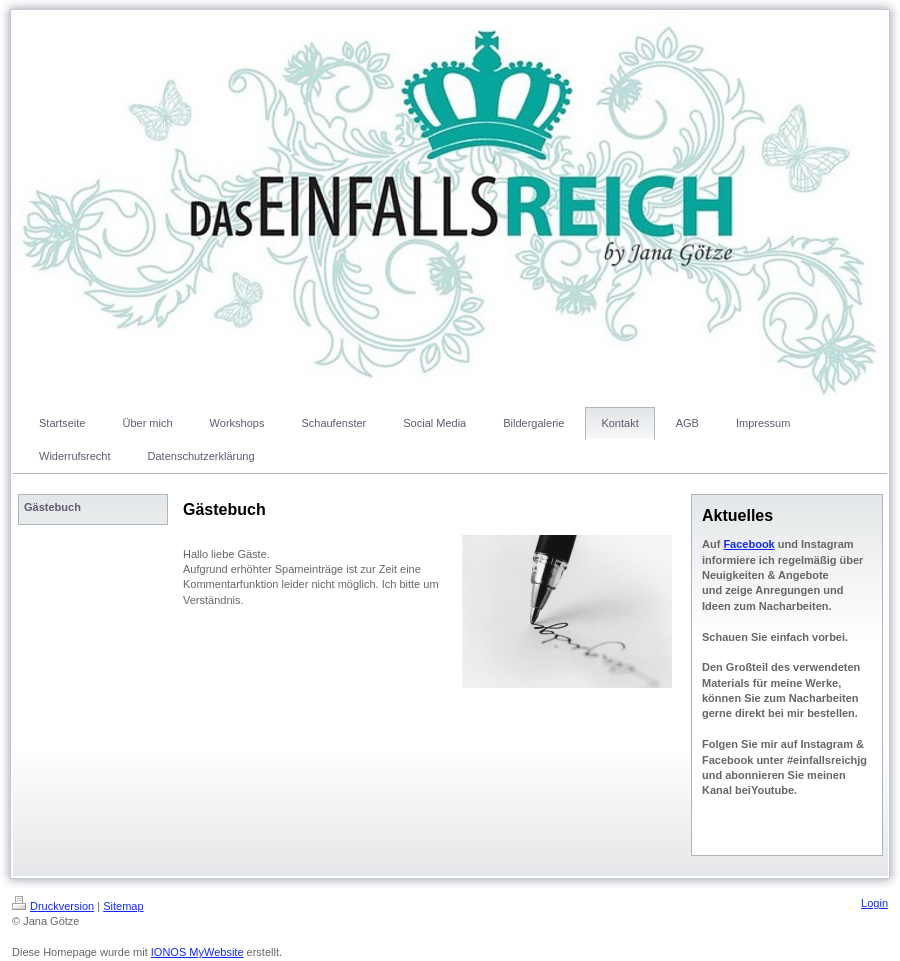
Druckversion (53, 906)
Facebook (748, 544)
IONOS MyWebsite (197, 952)
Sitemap (123, 906)
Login (874, 903)
